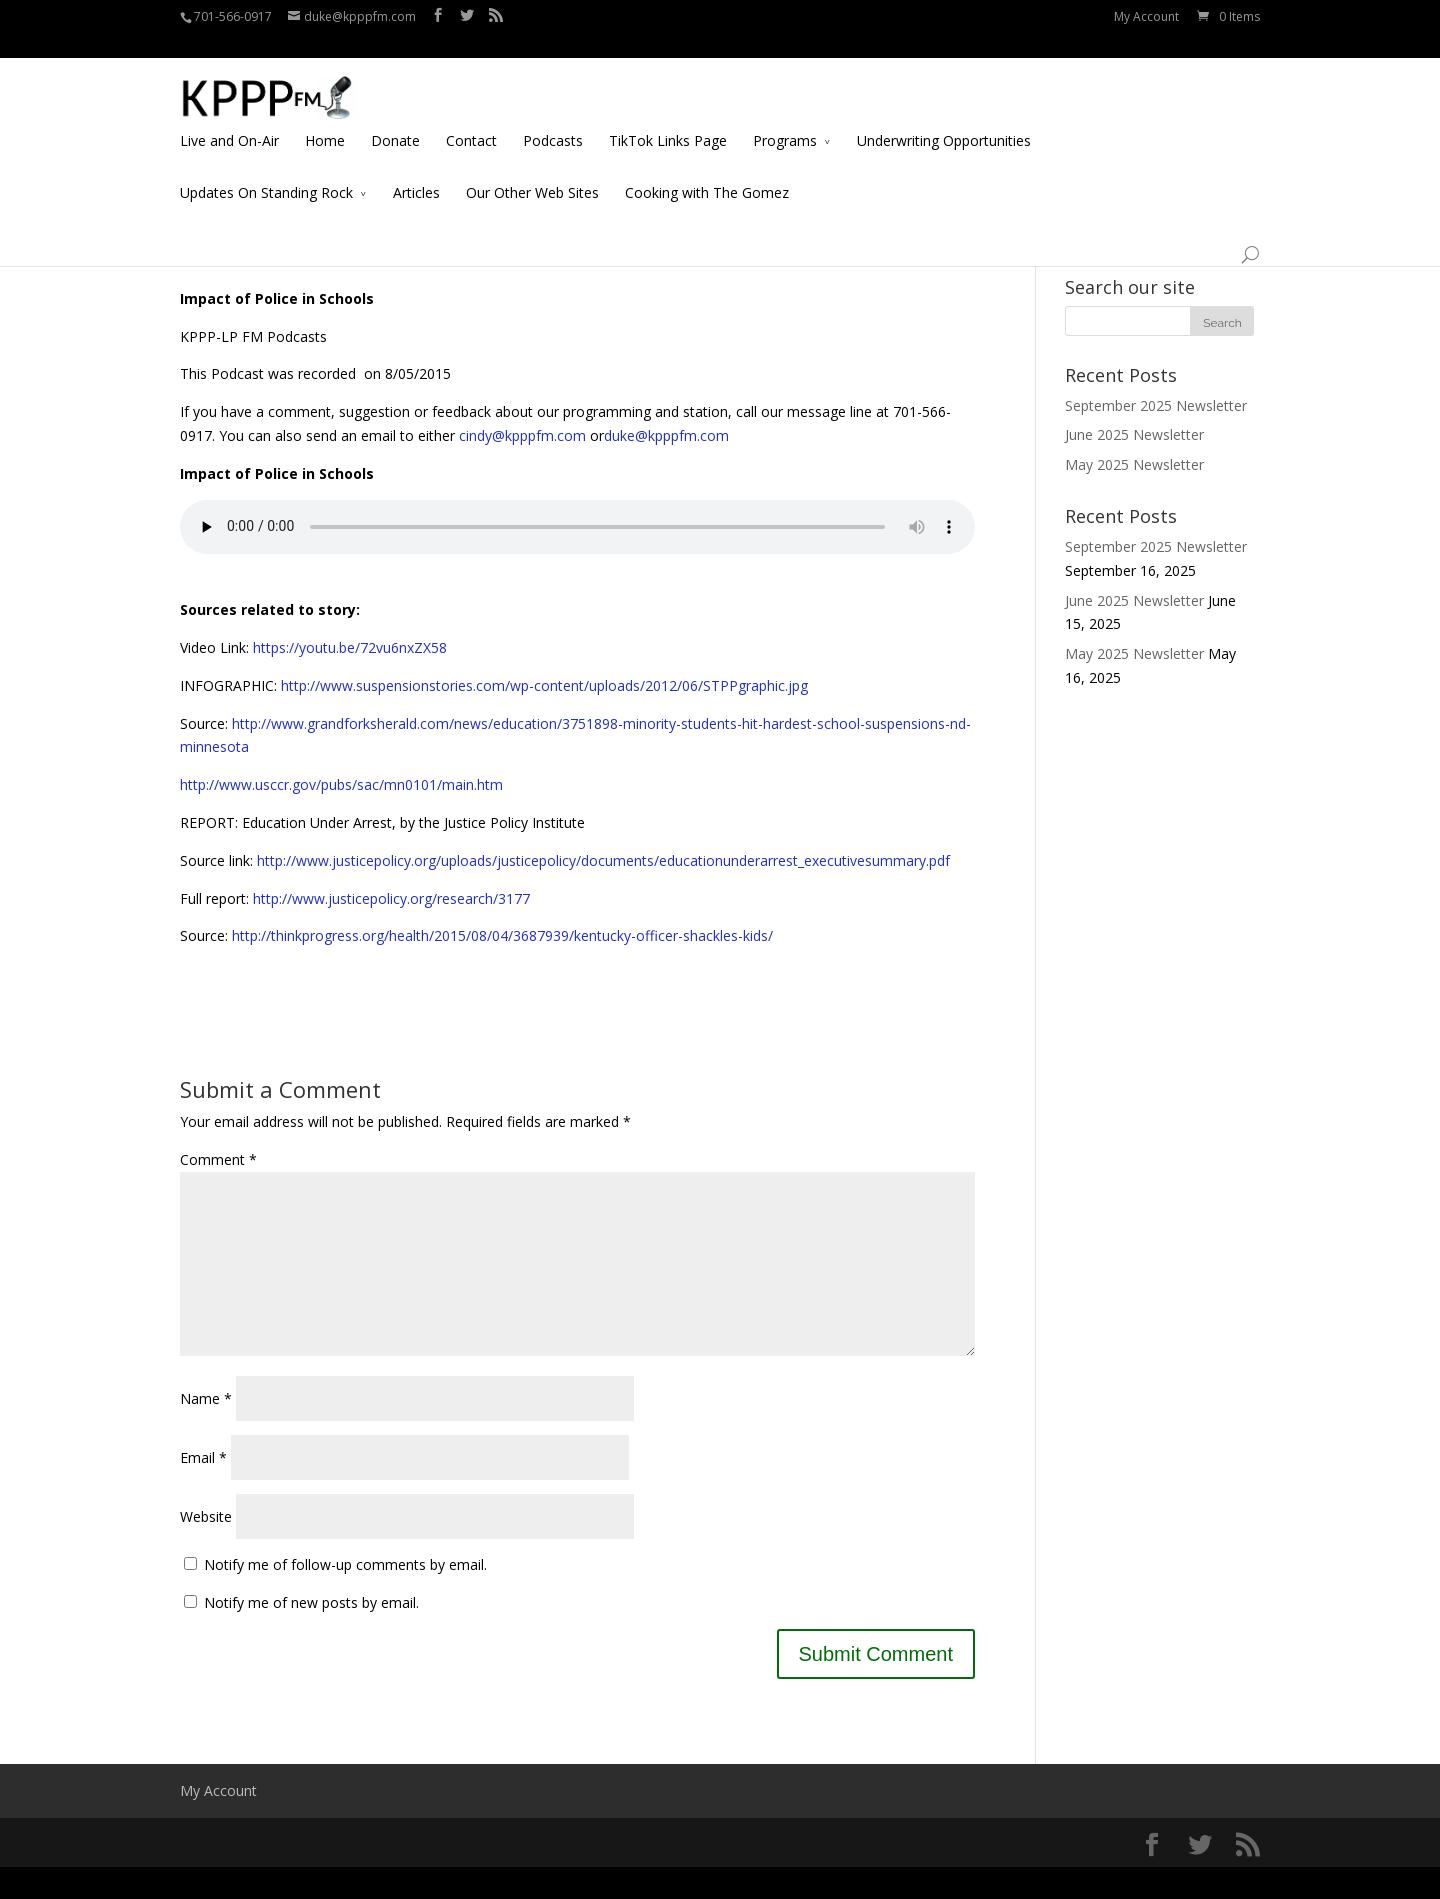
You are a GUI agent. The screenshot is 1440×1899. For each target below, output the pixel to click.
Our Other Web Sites (532, 168)
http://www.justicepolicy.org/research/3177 (389, 898)
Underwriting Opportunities (944, 116)
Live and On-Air (229, 116)
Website (206, 1548)
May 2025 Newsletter (1134, 464)
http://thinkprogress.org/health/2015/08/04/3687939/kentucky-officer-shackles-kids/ (502, 935)
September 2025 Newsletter (1156, 405)
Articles (416, 168)
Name (206, 1430)
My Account (1146, 16)
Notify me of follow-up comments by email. (345, 1596)
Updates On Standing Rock (266, 168)
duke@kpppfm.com (666, 435)
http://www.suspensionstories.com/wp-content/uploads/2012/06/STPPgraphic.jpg (542, 685)
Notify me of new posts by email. (311, 1634)
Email (203, 1489)
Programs (785, 116)
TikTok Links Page (668, 116)
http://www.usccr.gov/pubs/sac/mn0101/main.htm (341, 784)
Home (325, 116)
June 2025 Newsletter (1134, 434)
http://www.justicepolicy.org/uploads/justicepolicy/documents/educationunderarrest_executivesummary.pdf (603, 860)
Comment (218, 1159)
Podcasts (553, 116)
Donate (395, 116)
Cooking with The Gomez (707, 168)
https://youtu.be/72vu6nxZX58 (348, 647)
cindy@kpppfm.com (522, 435)
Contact (471, 116)
